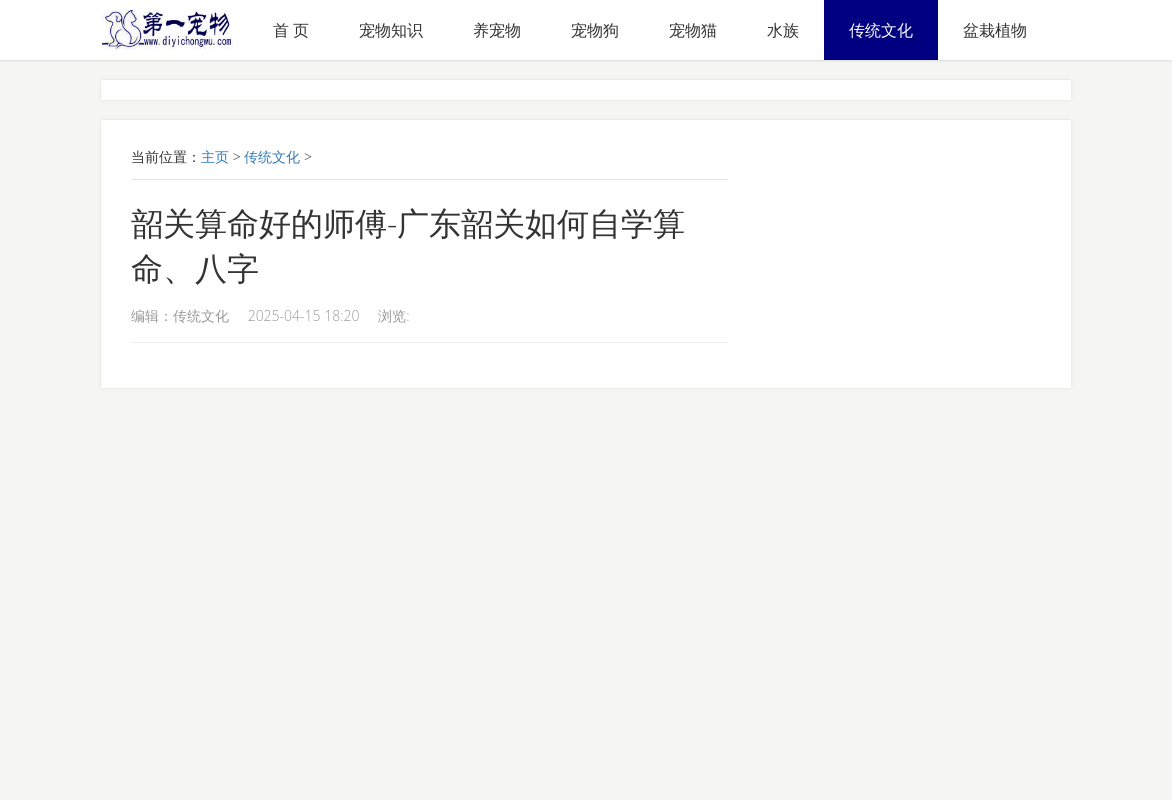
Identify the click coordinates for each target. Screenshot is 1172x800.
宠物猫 (693, 30)
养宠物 (497, 30)
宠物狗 (595, 30)
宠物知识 (391, 30)
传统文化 (881, 30)
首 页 (291, 30)
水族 (783, 30)
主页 (215, 156)
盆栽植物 (995, 30)
